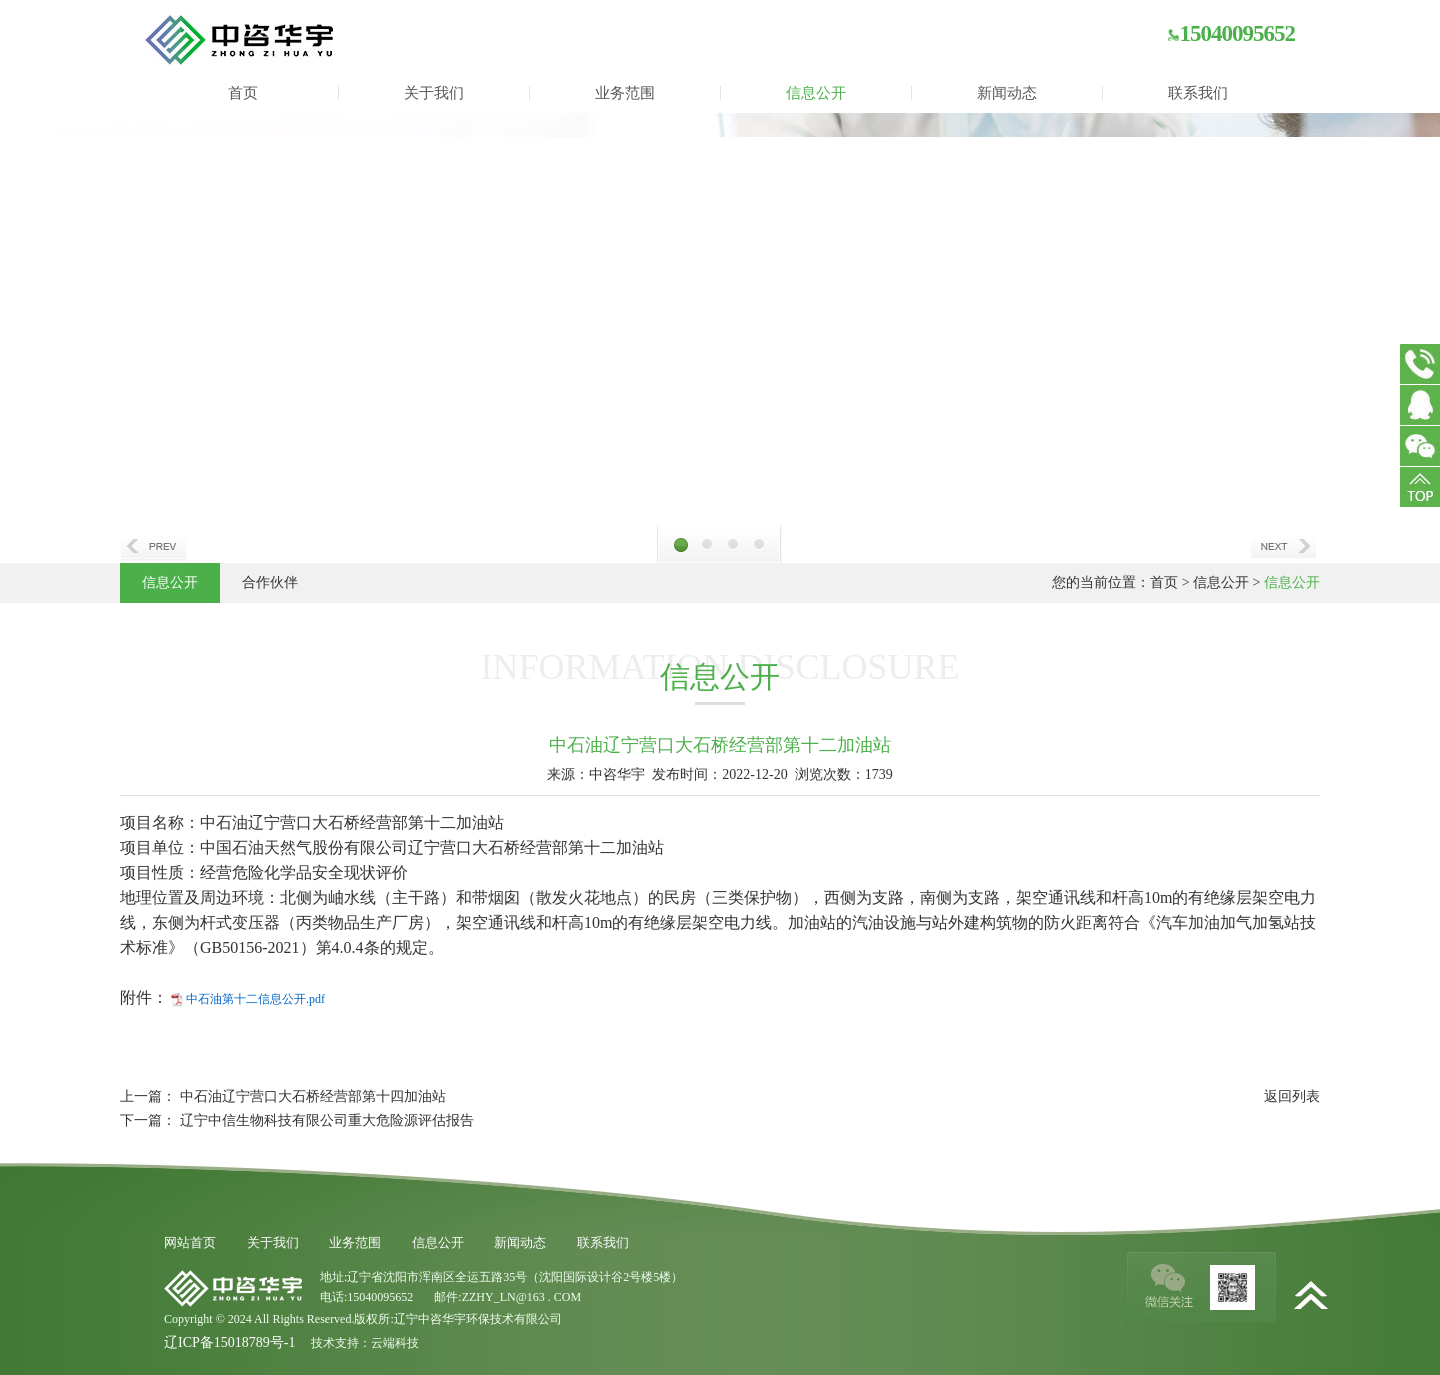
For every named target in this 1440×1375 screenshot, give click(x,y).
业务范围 (625, 93)
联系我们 (1198, 93)
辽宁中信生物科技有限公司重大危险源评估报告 (327, 1120)
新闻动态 (1007, 93)
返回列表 (1292, 1096)
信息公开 (816, 93)
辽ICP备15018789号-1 (229, 1342)
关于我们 (434, 93)
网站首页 (190, 1242)
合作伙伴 (270, 582)
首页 (243, 93)
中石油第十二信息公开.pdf (255, 999)
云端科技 (395, 1343)
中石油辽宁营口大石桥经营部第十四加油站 (313, 1096)
